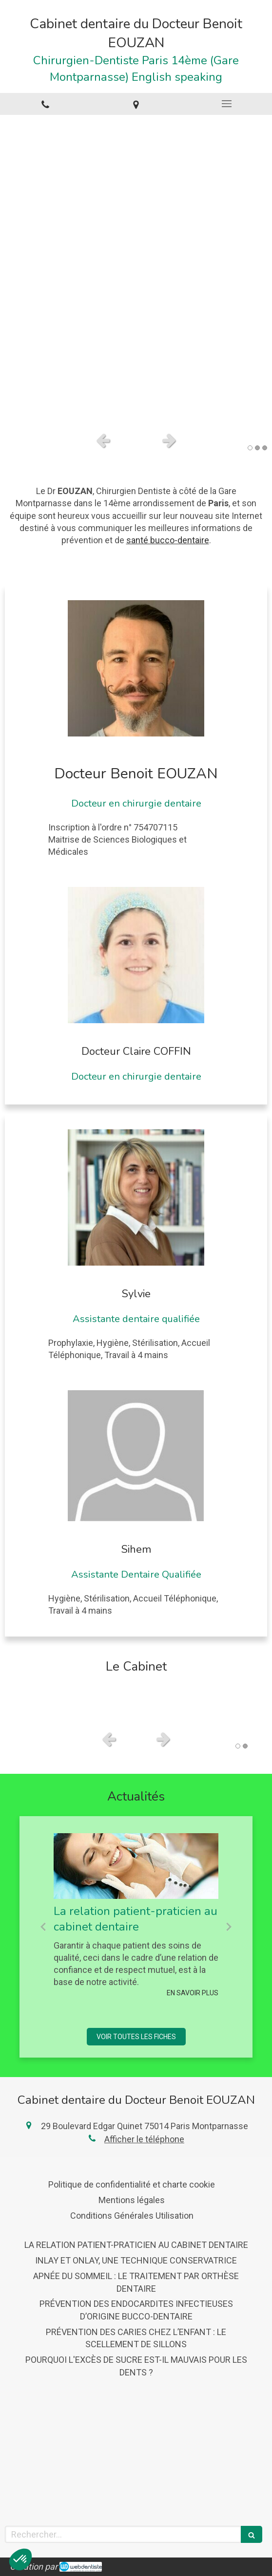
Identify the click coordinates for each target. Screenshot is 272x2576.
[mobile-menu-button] (226, 103)
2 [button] (257, 447)
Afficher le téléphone (144, 2139)
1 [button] (250, 447)
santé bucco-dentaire (167, 540)
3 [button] (264, 447)
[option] (136, 270)
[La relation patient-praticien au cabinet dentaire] (136, 1866)
